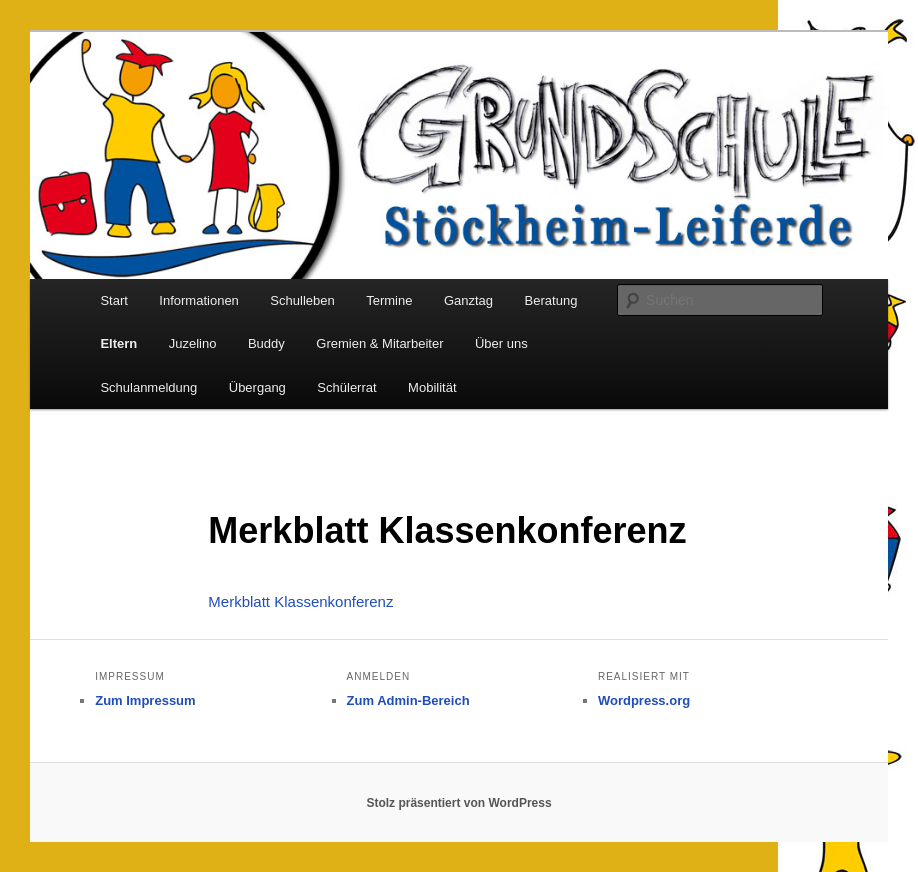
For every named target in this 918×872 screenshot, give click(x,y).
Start (113, 300)
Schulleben (302, 300)
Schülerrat (346, 387)
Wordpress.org (644, 700)
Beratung (551, 300)
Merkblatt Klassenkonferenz (300, 601)
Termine (389, 300)
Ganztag (468, 300)
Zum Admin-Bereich (408, 700)
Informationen (199, 300)
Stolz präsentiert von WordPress (458, 803)
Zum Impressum (145, 700)
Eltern (118, 343)
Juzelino (193, 343)
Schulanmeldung (148, 387)
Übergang (257, 387)
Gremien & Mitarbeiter (379, 343)
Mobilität (432, 387)
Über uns (501, 343)
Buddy (266, 343)
